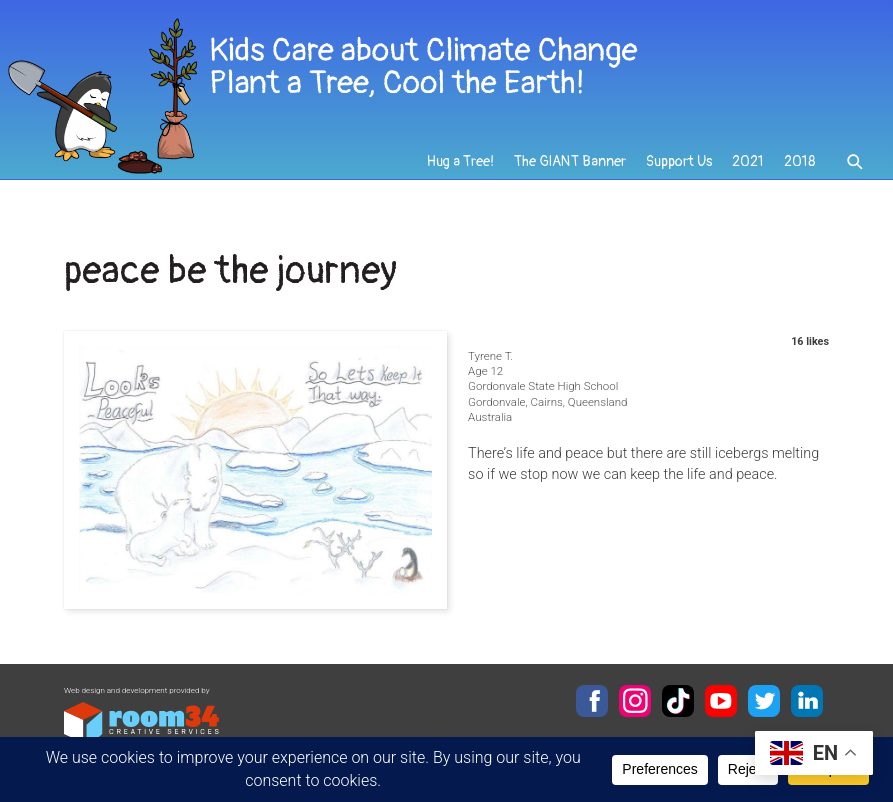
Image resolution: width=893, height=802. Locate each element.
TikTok (678, 701)
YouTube (721, 701)
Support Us (679, 161)
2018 (799, 161)
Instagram (635, 701)
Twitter (764, 701)
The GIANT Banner (570, 161)
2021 (748, 161)
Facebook (592, 701)
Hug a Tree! (460, 161)
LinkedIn (807, 701)
